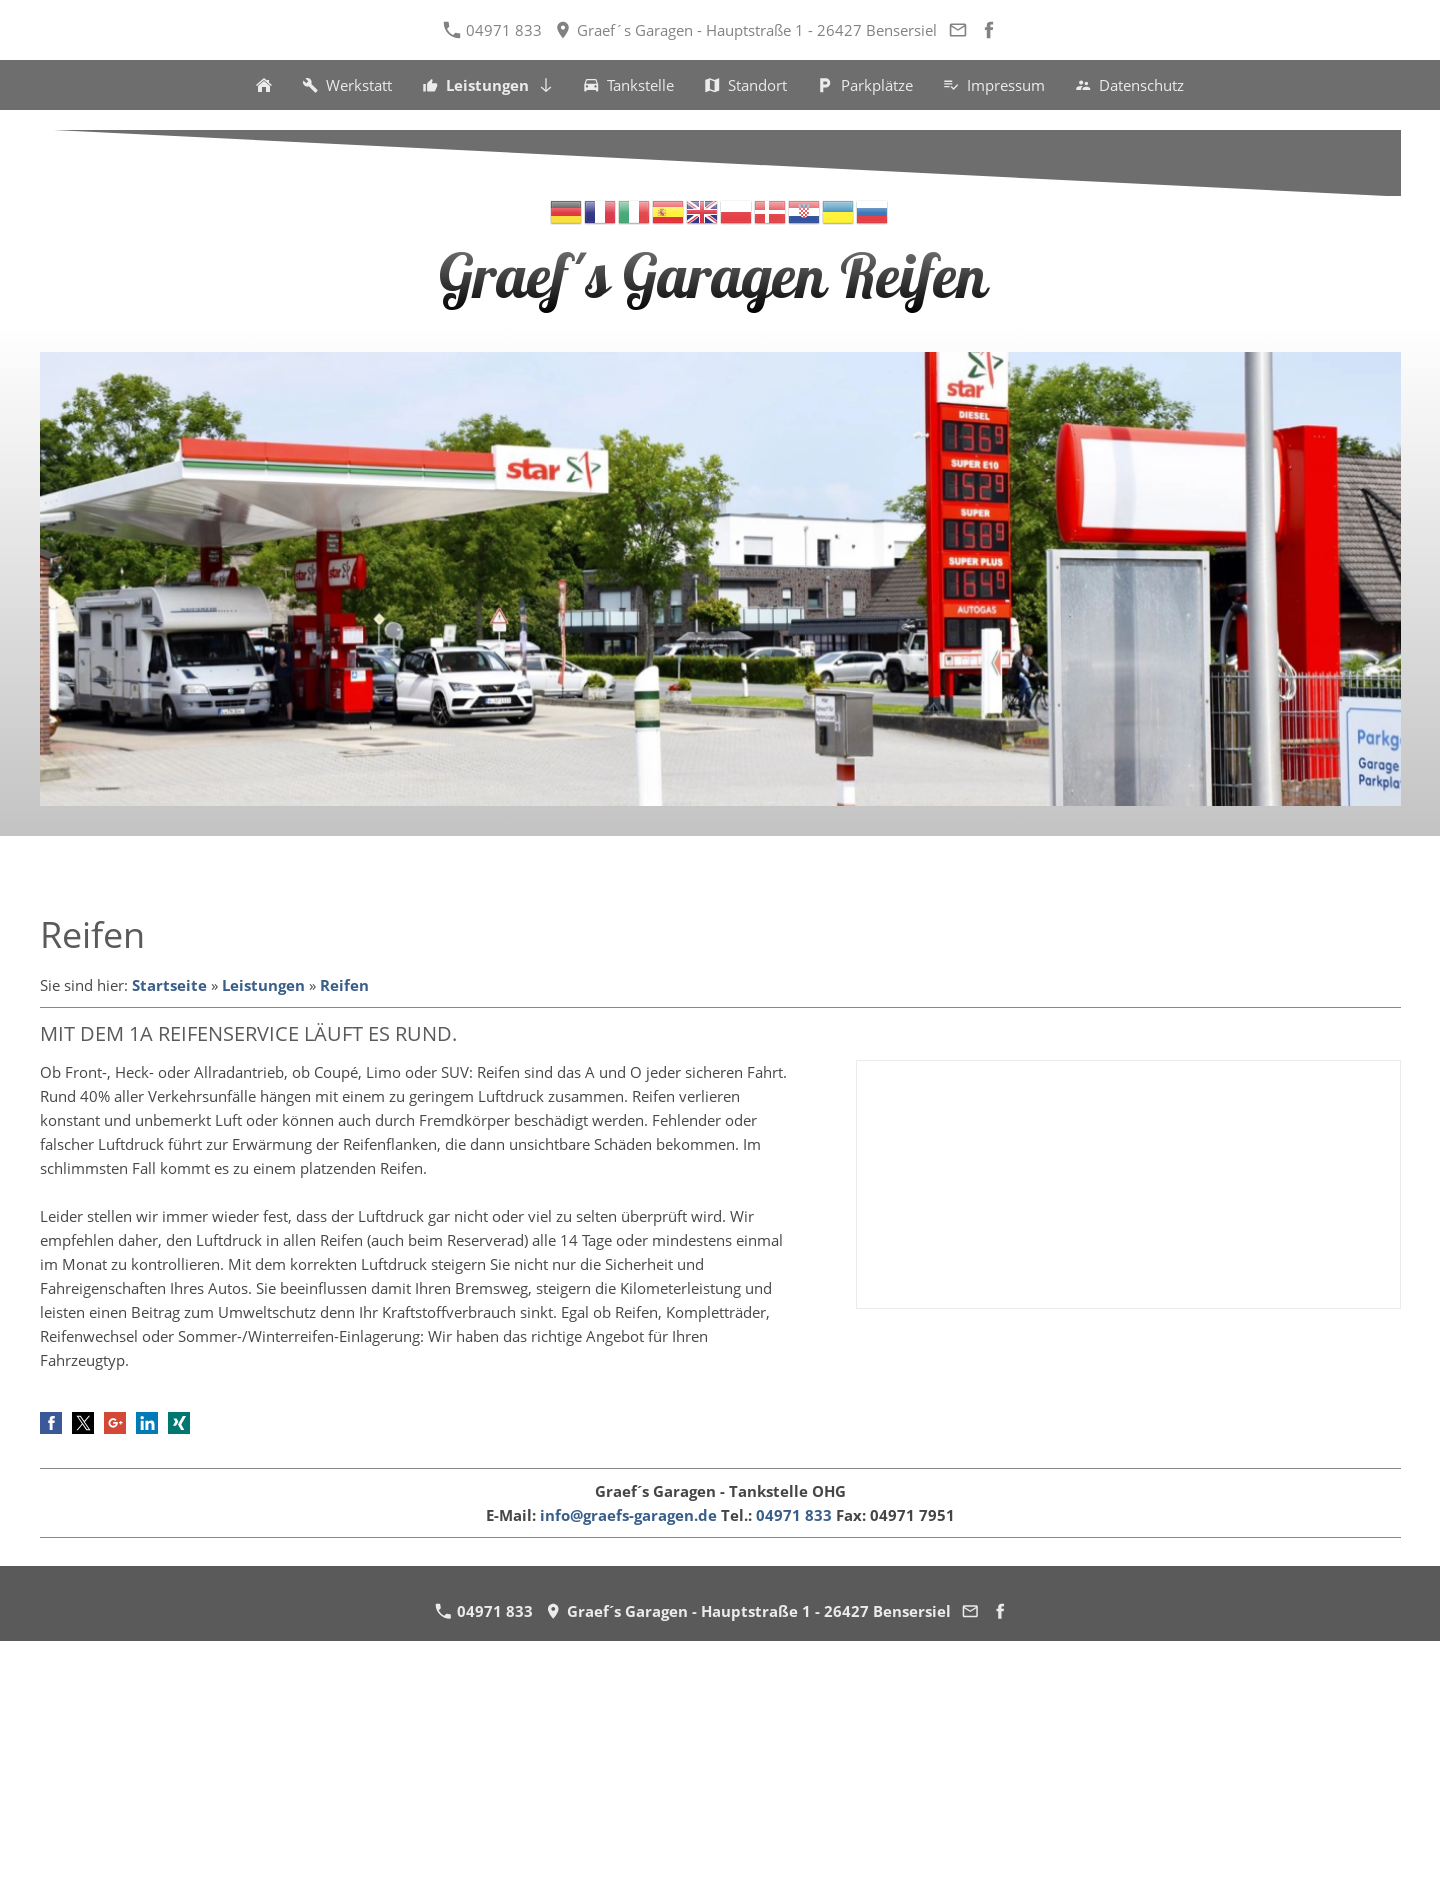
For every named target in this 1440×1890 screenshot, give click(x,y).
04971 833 (493, 30)
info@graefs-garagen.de (628, 1515)
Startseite (169, 985)
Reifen (344, 985)
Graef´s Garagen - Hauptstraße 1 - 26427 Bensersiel (746, 30)
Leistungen (263, 985)
